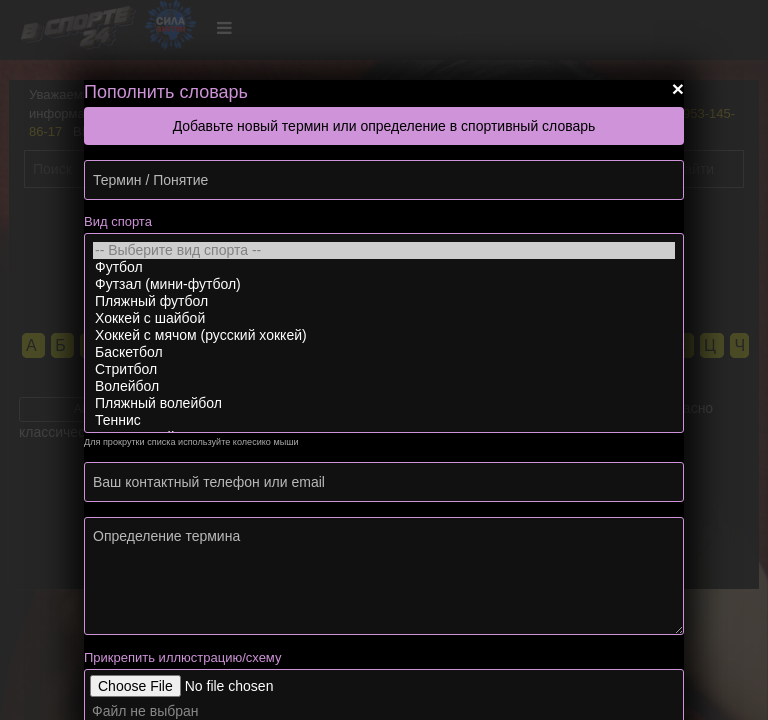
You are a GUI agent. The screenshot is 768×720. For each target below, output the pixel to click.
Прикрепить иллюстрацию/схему (182, 657)
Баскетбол (384, 352)
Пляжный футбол (384, 301)
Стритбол (384, 369)
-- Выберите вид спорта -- (384, 250)
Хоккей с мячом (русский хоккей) (384, 335)
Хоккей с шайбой (384, 318)
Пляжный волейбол (384, 403)
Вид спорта (118, 221)
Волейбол (384, 386)
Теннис (384, 420)
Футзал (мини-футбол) (384, 284)
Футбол (384, 267)
